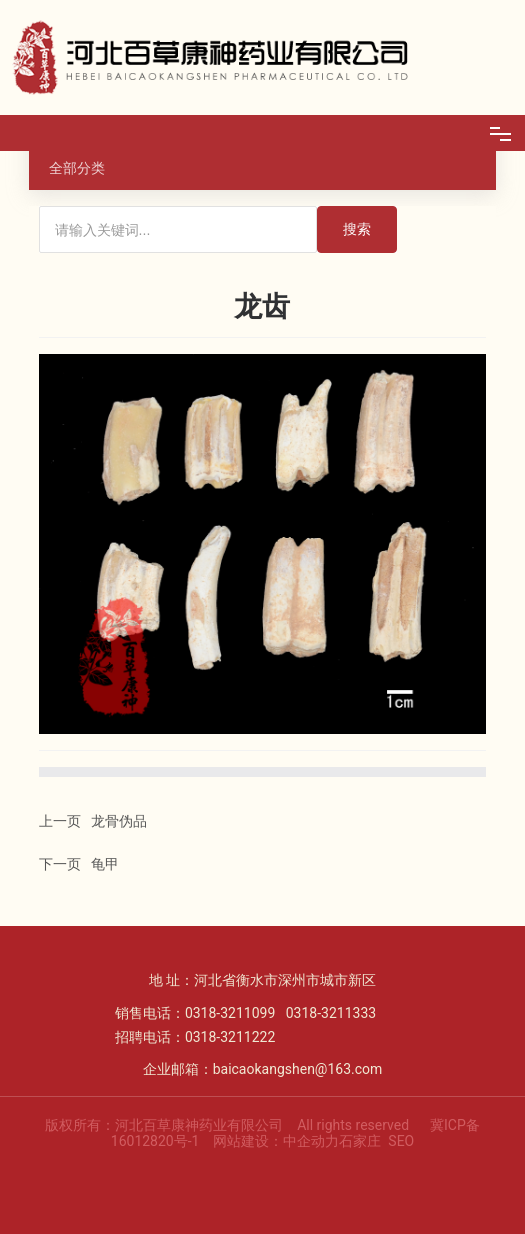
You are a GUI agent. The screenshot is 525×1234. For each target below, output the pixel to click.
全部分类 (77, 168)
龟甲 (105, 864)
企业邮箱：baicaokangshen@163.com (263, 1069)
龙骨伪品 (119, 821)
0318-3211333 (331, 1013)
